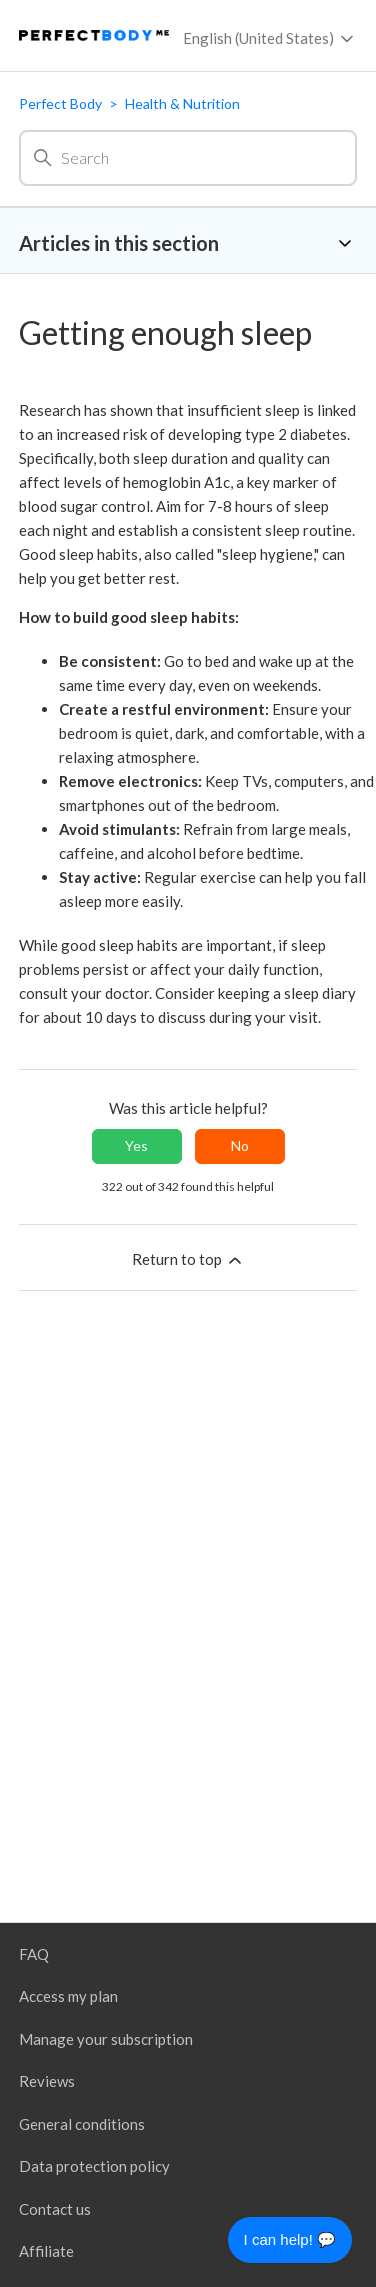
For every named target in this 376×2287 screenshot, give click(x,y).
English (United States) (270, 39)
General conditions (82, 2124)
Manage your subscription (106, 2039)
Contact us (55, 2209)
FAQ (34, 1954)
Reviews (47, 2081)
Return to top (188, 1260)
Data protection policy (94, 2166)
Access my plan (68, 1996)
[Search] (188, 158)
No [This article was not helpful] (240, 1145)
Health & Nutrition (182, 103)
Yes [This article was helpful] (136, 1145)
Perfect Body (60, 103)
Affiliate (46, 2251)
